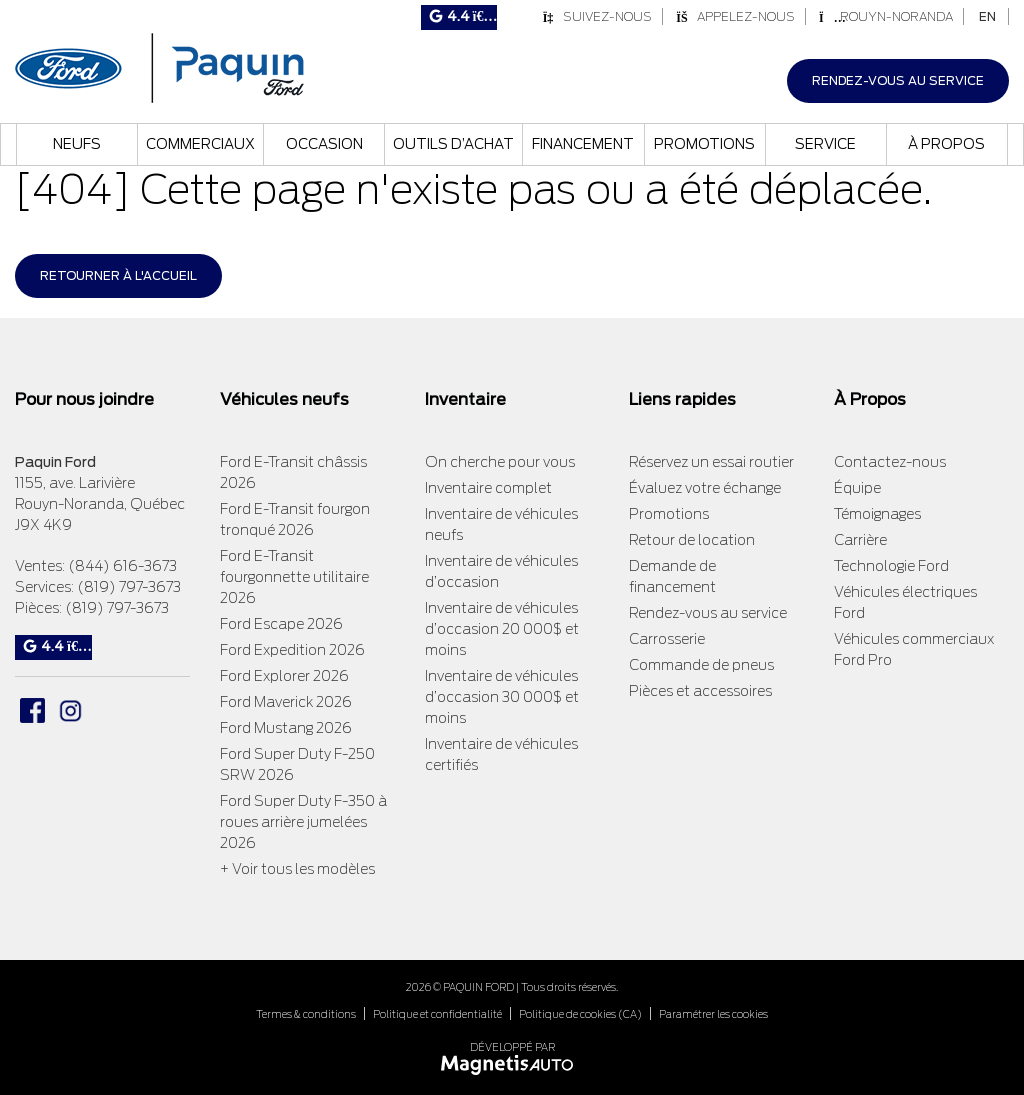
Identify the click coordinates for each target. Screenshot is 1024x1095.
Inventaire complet (488, 488)
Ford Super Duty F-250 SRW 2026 (297, 764)
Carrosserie (667, 639)
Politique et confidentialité (437, 1014)
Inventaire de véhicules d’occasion (501, 571)
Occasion (324, 144)
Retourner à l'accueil (118, 275)
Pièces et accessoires (700, 691)
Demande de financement (672, 576)
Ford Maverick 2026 (286, 702)
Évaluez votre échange (705, 488)
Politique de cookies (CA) (580, 1014)
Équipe (857, 488)
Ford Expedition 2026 (292, 650)
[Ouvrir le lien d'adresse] (100, 504)
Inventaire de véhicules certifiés (501, 754)
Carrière (860, 540)
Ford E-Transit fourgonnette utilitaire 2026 (294, 577)
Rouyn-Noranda (886, 16)
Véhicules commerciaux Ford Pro (914, 649)
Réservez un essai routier (711, 462)
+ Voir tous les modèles (297, 869)
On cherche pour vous (500, 462)
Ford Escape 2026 (281, 624)
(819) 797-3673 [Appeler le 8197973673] (129, 587)
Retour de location (692, 540)
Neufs (77, 144)
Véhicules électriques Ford (905, 602)
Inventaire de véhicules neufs (501, 524)
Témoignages (877, 514)
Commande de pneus (701, 665)
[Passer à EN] (988, 16)
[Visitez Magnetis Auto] (512, 1063)
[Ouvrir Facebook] (32, 710)
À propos (946, 144)
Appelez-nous (735, 16)
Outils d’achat (453, 144)
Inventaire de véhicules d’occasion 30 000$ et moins (502, 697)
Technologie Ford (891, 566)
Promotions (704, 144)
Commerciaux (200, 144)
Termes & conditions (306, 1014)
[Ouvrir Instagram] (70, 710)
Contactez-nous (890, 462)
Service (825, 144)
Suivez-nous (597, 16)
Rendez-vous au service (898, 80)
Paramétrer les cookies (713, 1014)
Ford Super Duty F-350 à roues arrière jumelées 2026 (303, 822)
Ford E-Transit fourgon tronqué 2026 (295, 519)
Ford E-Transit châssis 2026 (293, 472)
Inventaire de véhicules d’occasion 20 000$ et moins (502, 629)
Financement (583, 144)
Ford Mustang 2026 (286, 728)
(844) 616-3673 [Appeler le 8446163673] (122, 566)
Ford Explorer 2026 (284, 676)
